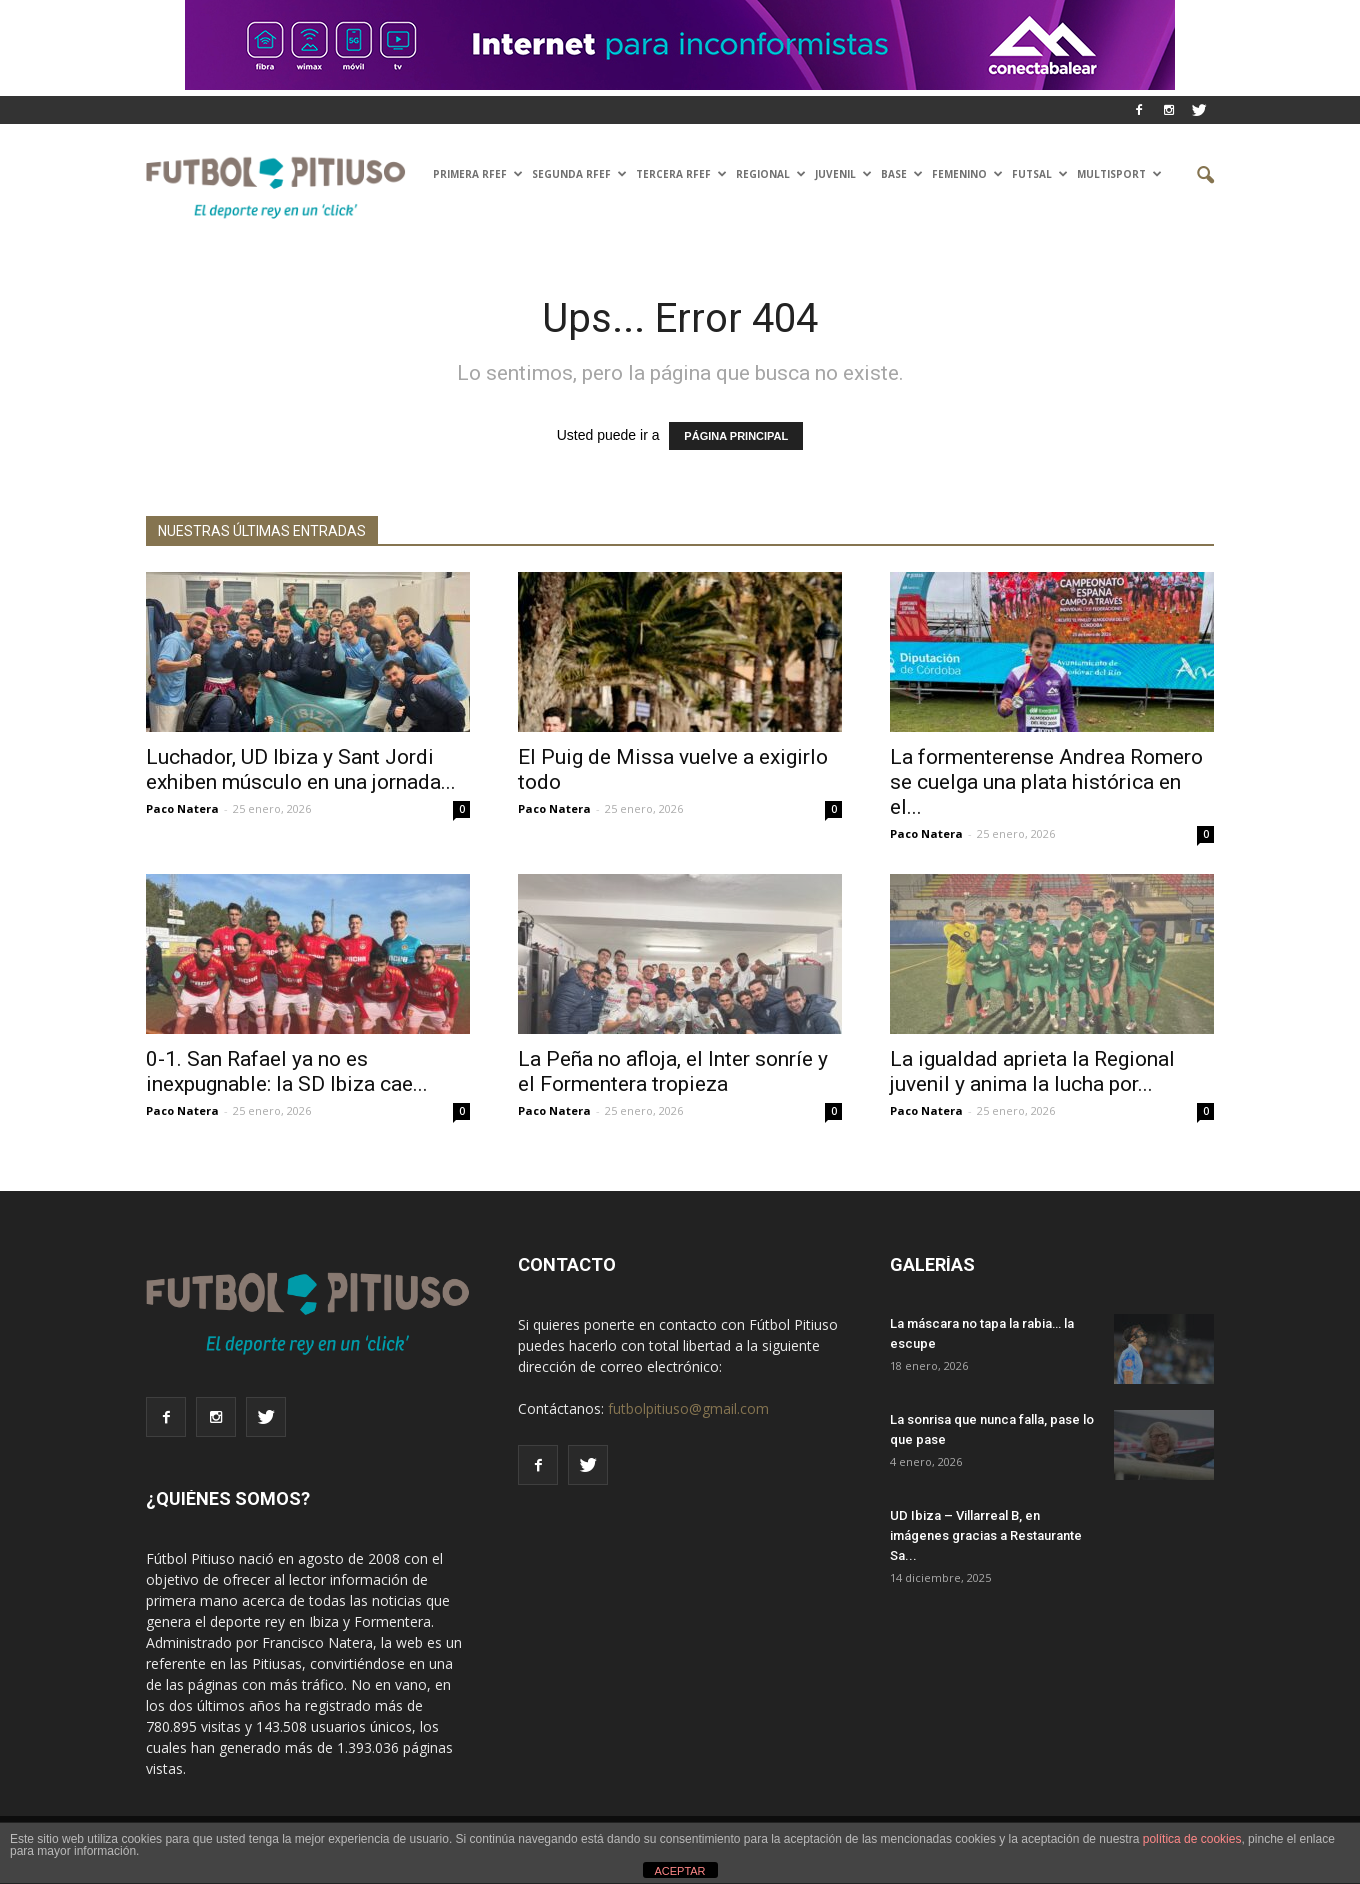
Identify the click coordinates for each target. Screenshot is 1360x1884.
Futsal (1040, 174)
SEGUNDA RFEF (579, 174)
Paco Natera (182, 808)
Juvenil (843, 174)
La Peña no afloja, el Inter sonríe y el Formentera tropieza (673, 1071)
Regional (771, 174)
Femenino (967, 174)
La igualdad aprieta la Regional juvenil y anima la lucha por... (1032, 1071)
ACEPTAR (679, 1871)
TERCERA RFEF (681, 174)
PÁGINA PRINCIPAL (736, 436)
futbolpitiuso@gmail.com (688, 1408)
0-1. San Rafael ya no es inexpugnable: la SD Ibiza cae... (287, 1071)
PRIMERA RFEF (478, 174)
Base (902, 174)
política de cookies (1192, 1839)
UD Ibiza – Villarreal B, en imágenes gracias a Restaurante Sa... (986, 1535)
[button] (1190, 176)
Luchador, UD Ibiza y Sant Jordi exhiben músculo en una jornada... (301, 769)
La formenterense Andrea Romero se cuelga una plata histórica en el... (1046, 782)
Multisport (1119, 174)
